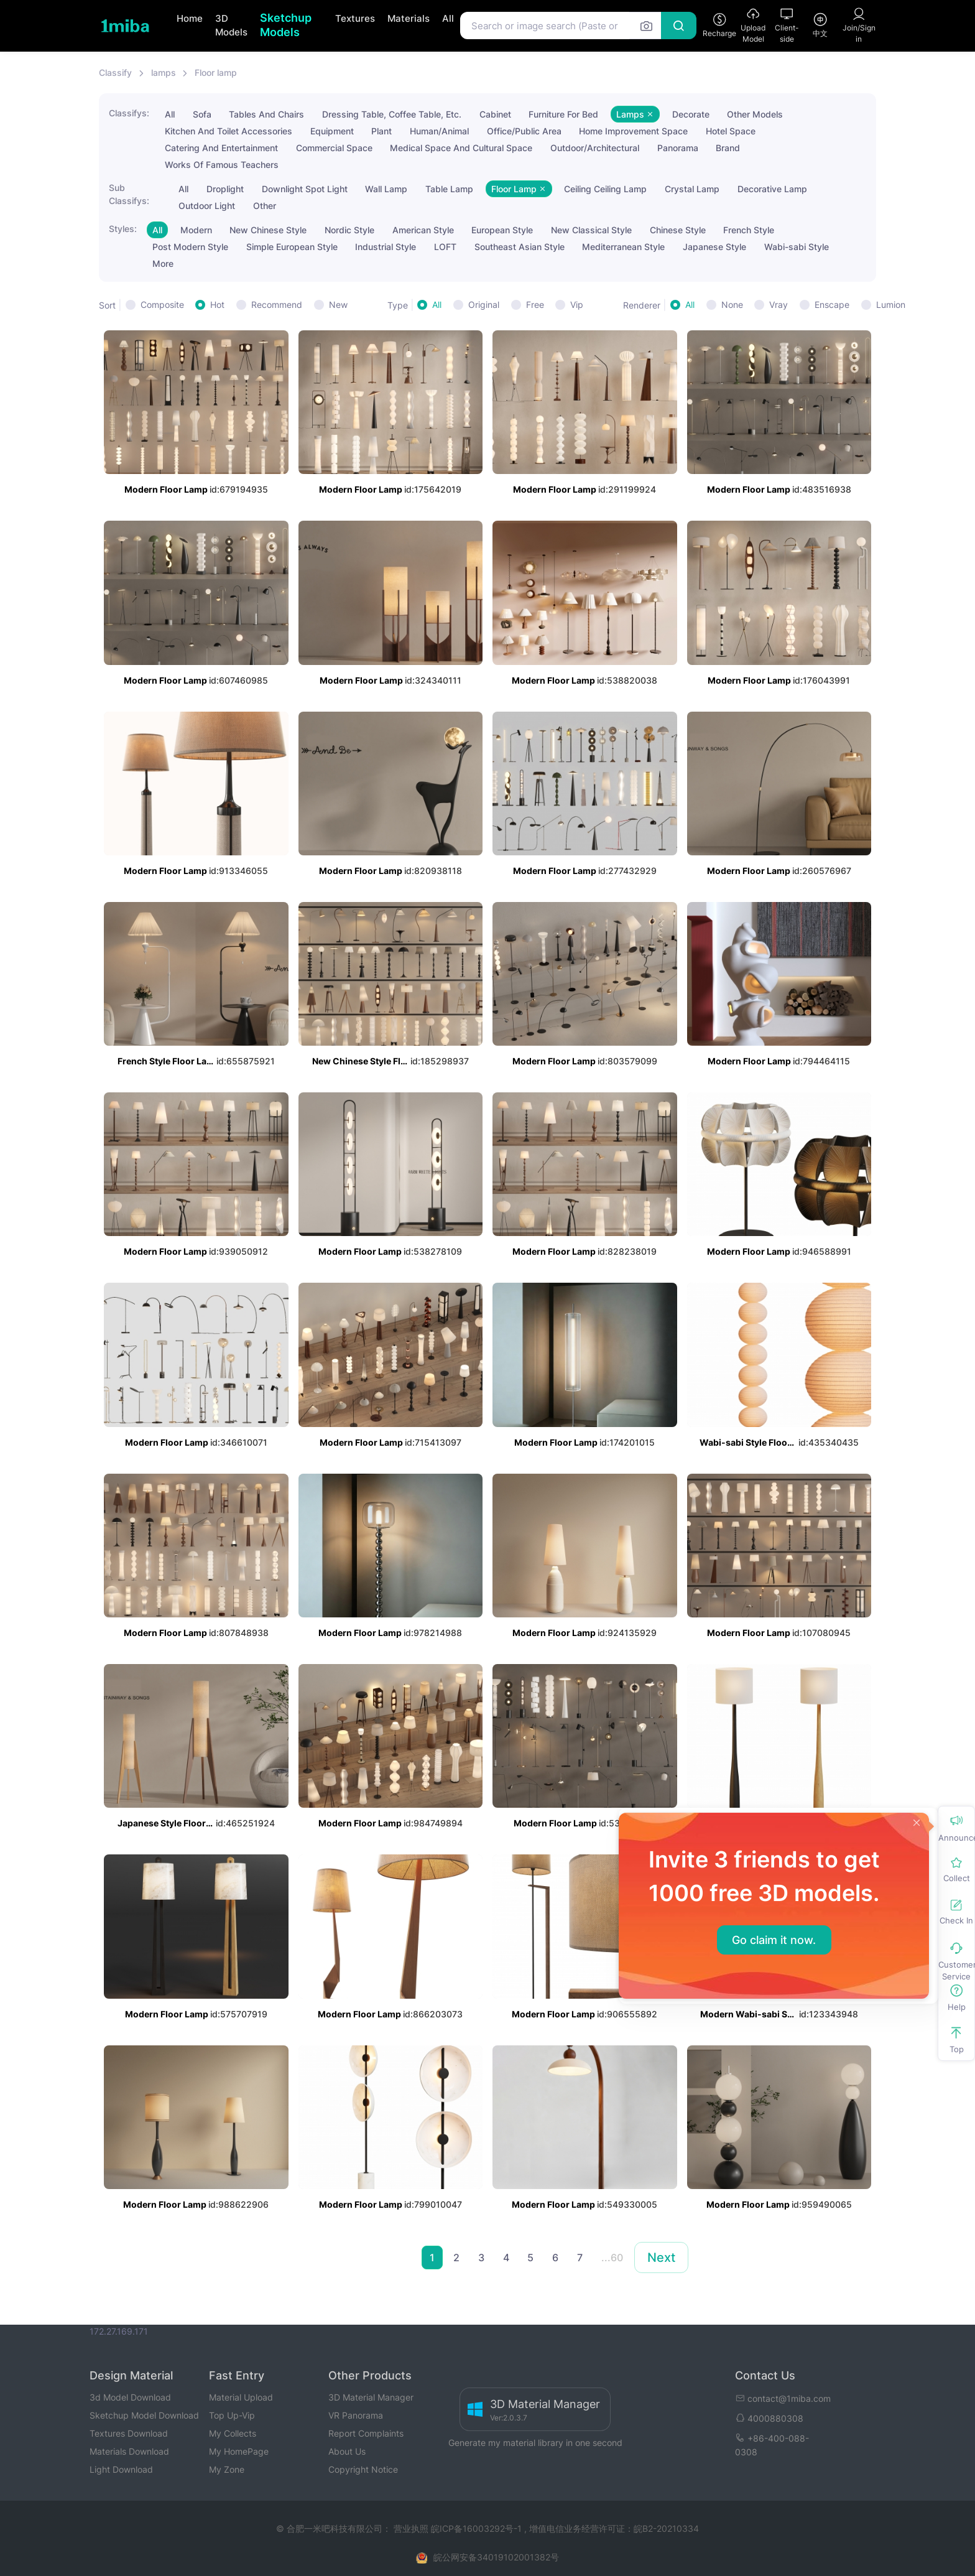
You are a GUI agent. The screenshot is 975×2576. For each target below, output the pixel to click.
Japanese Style (714, 246)
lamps (163, 72)
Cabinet (495, 114)
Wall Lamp (386, 189)
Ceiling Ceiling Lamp (605, 189)
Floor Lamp (519, 189)
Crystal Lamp (692, 189)
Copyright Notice (363, 2469)
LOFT (445, 246)
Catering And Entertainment (221, 147)
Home (190, 18)
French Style (748, 230)
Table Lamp (449, 189)
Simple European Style (292, 246)
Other (264, 205)
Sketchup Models (286, 25)
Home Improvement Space (633, 131)
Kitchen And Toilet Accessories (228, 131)
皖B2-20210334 (666, 2528)
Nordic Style (349, 230)
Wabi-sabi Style (796, 246)
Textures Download (129, 2433)
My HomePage (239, 2451)
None (732, 304)
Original (483, 304)
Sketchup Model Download (144, 2415)
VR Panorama (355, 2415)
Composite (162, 304)
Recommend (276, 304)
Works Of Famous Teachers (222, 164)
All (448, 18)
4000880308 (769, 2418)
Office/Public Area (524, 131)
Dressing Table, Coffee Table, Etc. (391, 114)
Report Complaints (366, 2433)
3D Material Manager (371, 2397)
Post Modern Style (190, 246)
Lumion (890, 304)
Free (535, 304)
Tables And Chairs (266, 114)
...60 (612, 2257)
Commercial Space (334, 147)
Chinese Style (678, 230)
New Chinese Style (268, 230)
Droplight (225, 189)
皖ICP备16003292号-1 (476, 2528)
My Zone (226, 2469)
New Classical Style (591, 230)
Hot (217, 304)
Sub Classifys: (129, 194)
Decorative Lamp (772, 189)
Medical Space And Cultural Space (461, 147)
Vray (778, 304)
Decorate (690, 114)
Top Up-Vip (232, 2415)
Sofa (202, 114)
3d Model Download (130, 2397)
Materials (408, 18)
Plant (381, 131)
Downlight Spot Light (305, 189)
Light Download (121, 2469)
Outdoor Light (206, 205)
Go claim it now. (774, 1939)
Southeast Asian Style (519, 246)
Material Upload (241, 2397)
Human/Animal (439, 131)
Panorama (677, 147)
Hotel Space (731, 131)
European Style (502, 230)
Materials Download (129, 2451)
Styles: (123, 228)
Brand (728, 147)
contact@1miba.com (783, 2398)
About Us (347, 2451)
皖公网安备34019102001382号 (496, 2557)
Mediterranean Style (623, 246)
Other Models (755, 114)
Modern (196, 230)
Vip (576, 304)
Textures (355, 18)
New (338, 304)
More (162, 263)
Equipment (332, 131)
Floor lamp (216, 72)
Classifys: (129, 113)
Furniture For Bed (563, 114)
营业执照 (412, 2528)
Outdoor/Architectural (594, 147)
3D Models (231, 25)
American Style (423, 230)
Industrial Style (385, 246)
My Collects (232, 2433)
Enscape (832, 304)
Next (661, 2257)
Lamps (635, 114)
